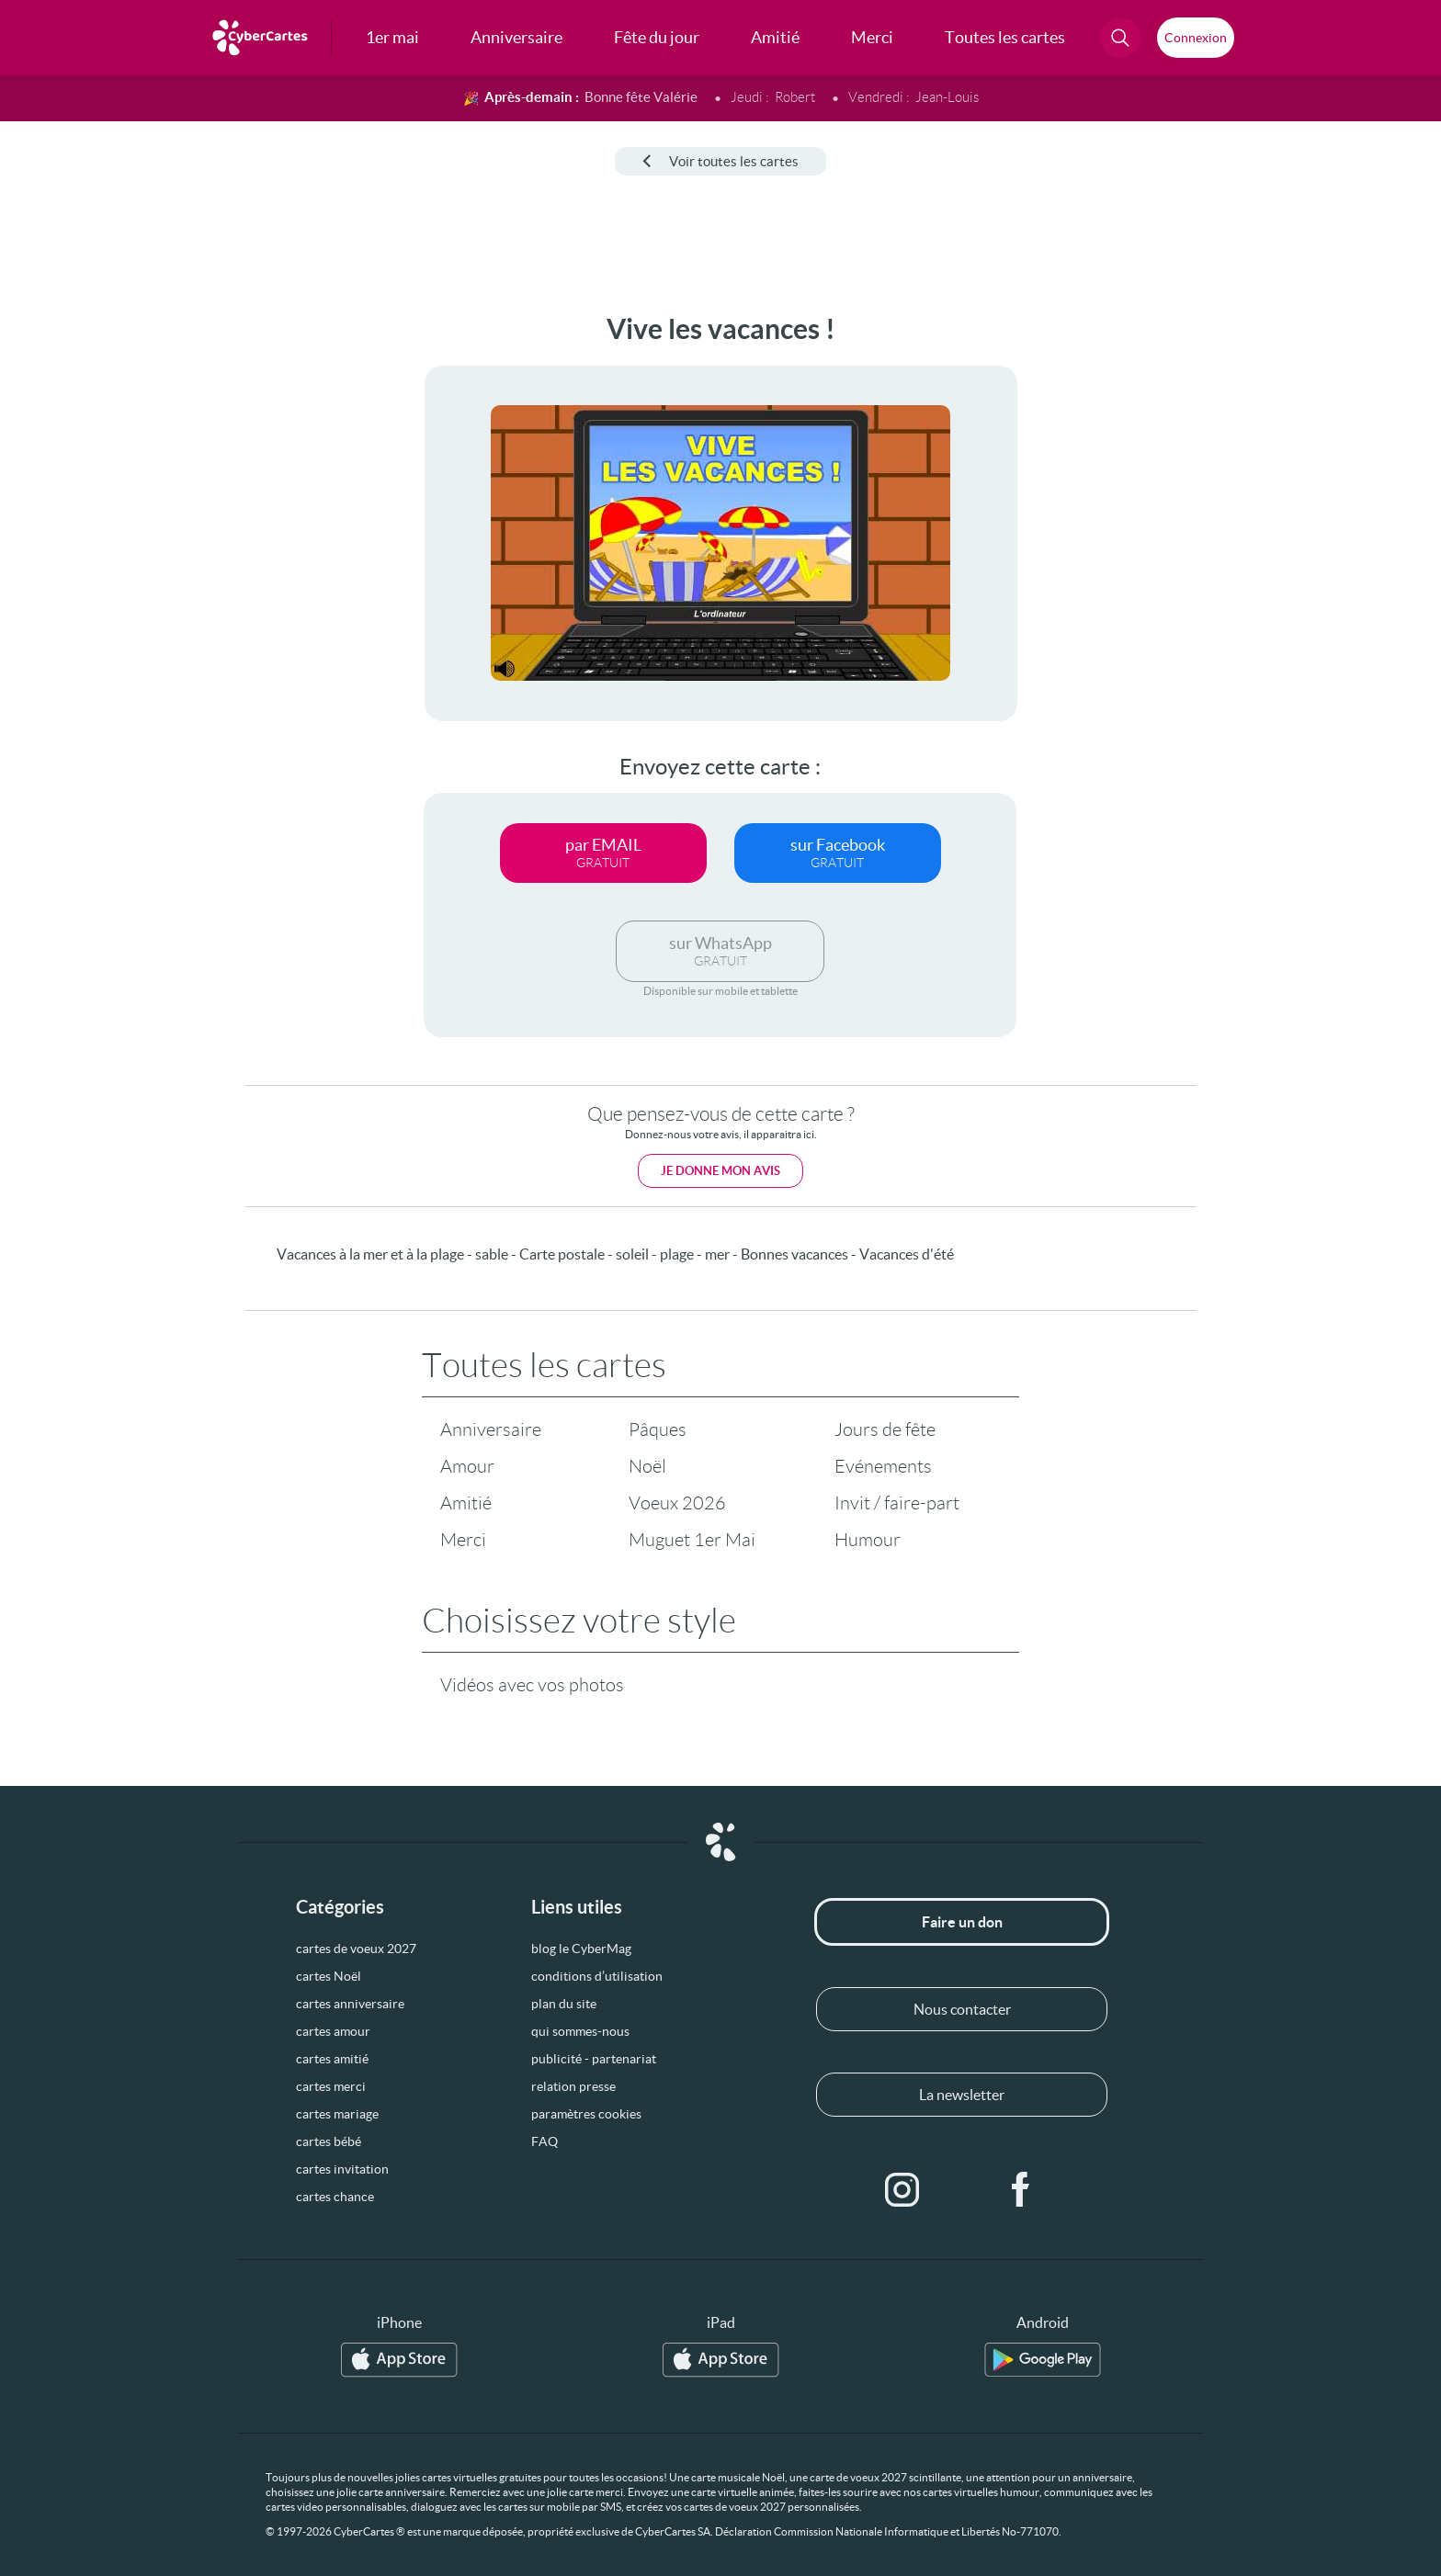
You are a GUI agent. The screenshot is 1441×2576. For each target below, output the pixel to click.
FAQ (544, 2141)
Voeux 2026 (677, 1503)
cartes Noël (328, 1976)
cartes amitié (332, 2058)
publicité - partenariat (593, 2058)
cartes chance (335, 2196)
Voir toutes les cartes (720, 161)
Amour (467, 1466)
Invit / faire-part (896, 1503)
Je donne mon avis (720, 1171)
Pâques (657, 1429)
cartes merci (331, 2086)
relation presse (573, 2086)
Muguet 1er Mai (692, 1540)
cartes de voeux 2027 (356, 1948)
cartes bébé (328, 2141)
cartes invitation (342, 2169)
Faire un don (962, 1922)
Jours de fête (885, 1429)
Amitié (466, 1503)
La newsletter (961, 2094)
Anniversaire (490, 1429)
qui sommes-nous (580, 2031)
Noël (647, 1466)
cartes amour (333, 2031)
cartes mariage (337, 2114)
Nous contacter (962, 2009)
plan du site (563, 2003)
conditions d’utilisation (597, 1976)
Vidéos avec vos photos (532, 1685)
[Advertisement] (152, 588)
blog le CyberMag (581, 1948)
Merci (463, 1540)
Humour (867, 1540)
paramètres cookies (586, 2114)
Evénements (883, 1466)
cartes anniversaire (350, 2003)
